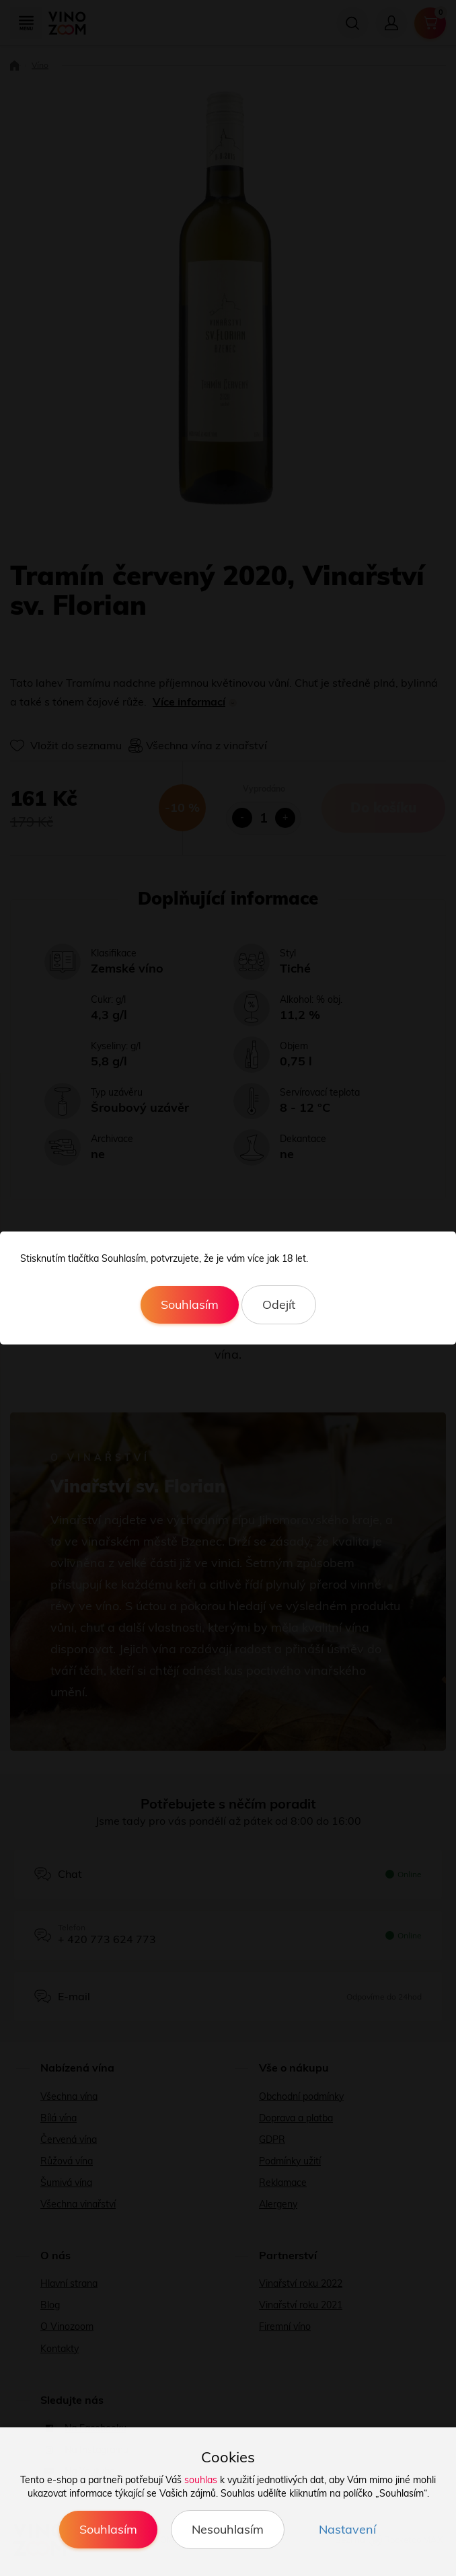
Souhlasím (190, 1304)
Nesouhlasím (228, 2529)
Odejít (278, 1304)
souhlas (200, 2480)
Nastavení (347, 2529)
